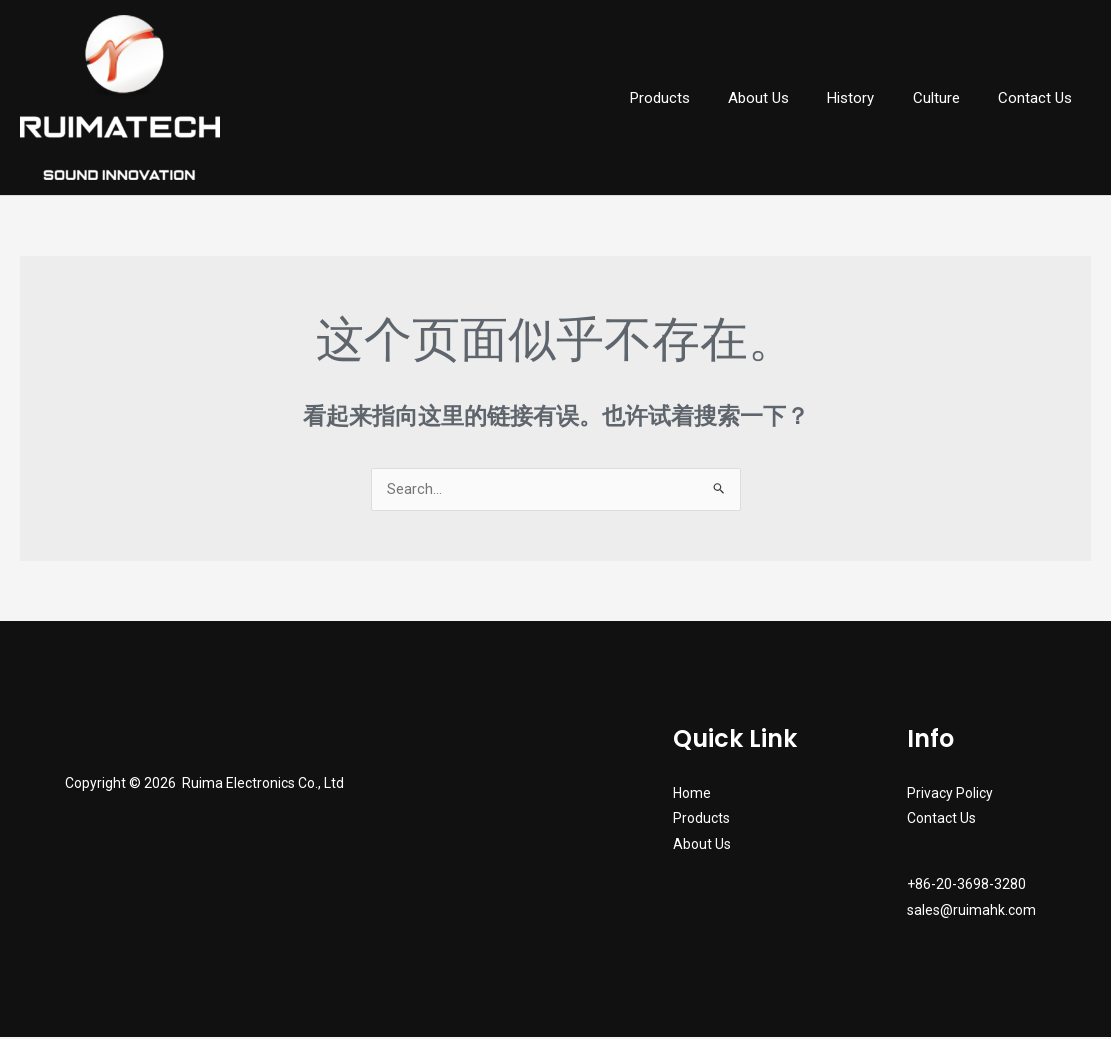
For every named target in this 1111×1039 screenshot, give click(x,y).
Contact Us (1039, 98)
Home (692, 795)
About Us (787, 98)
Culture (948, 98)
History (871, 98)
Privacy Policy (950, 795)
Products (697, 98)
